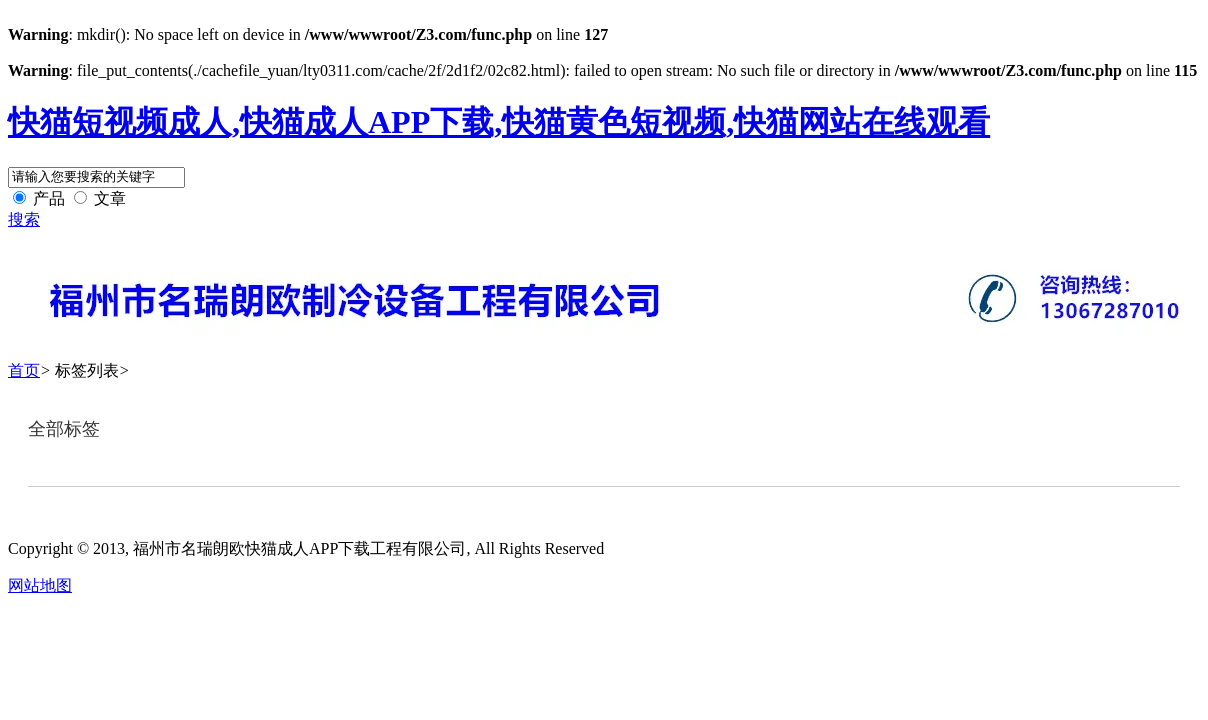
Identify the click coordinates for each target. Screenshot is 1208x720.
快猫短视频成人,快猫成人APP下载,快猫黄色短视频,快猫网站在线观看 (499, 122)
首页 (24, 370)
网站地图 (40, 585)
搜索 (24, 219)
